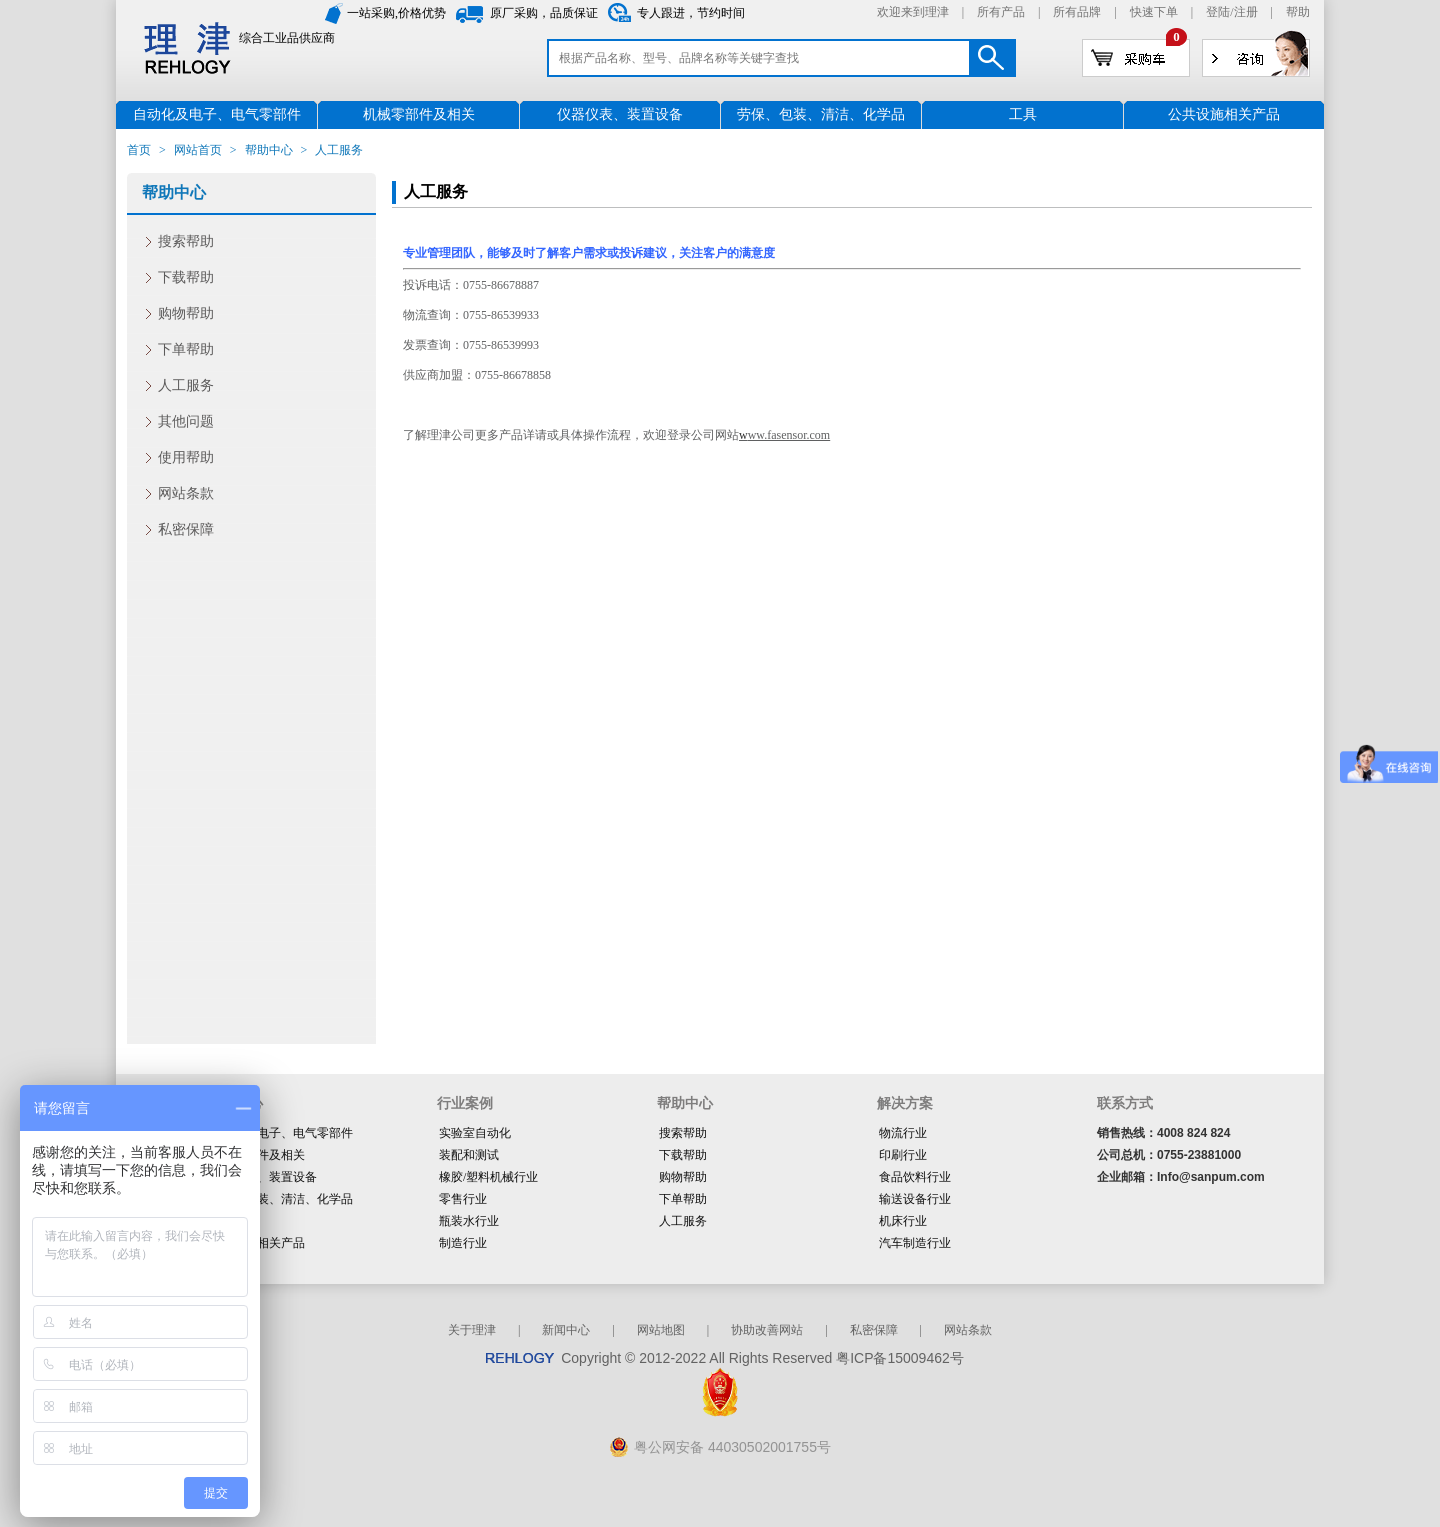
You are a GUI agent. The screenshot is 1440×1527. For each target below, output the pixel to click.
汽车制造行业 (915, 1243)
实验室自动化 (475, 1133)
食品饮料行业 (915, 1177)
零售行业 (463, 1199)
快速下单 (1154, 12)
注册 (1246, 12)
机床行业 (903, 1221)
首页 (139, 150)
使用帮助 (186, 457)
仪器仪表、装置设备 (263, 1177)
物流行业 (903, 1133)
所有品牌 (1077, 12)
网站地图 (661, 1330)
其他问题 (186, 421)
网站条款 (186, 493)
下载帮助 (186, 277)
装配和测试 (469, 1155)
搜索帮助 (186, 241)
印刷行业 (903, 1155)
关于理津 (472, 1330)
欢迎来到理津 (913, 12)
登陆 (1218, 12)
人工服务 (186, 385)
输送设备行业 (915, 1199)
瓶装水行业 (469, 1221)
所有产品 (1001, 12)
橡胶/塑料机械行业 (488, 1177)
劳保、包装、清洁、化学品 (281, 1199)
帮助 (1298, 12)
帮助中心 (269, 150)
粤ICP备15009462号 (900, 1358)
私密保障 (186, 529)
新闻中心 (566, 1330)
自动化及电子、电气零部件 (281, 1133)
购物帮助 (186, 313)
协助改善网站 (767, 1330)
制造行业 (463, 1243)
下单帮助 (186, 349)
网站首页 (198, 150)
